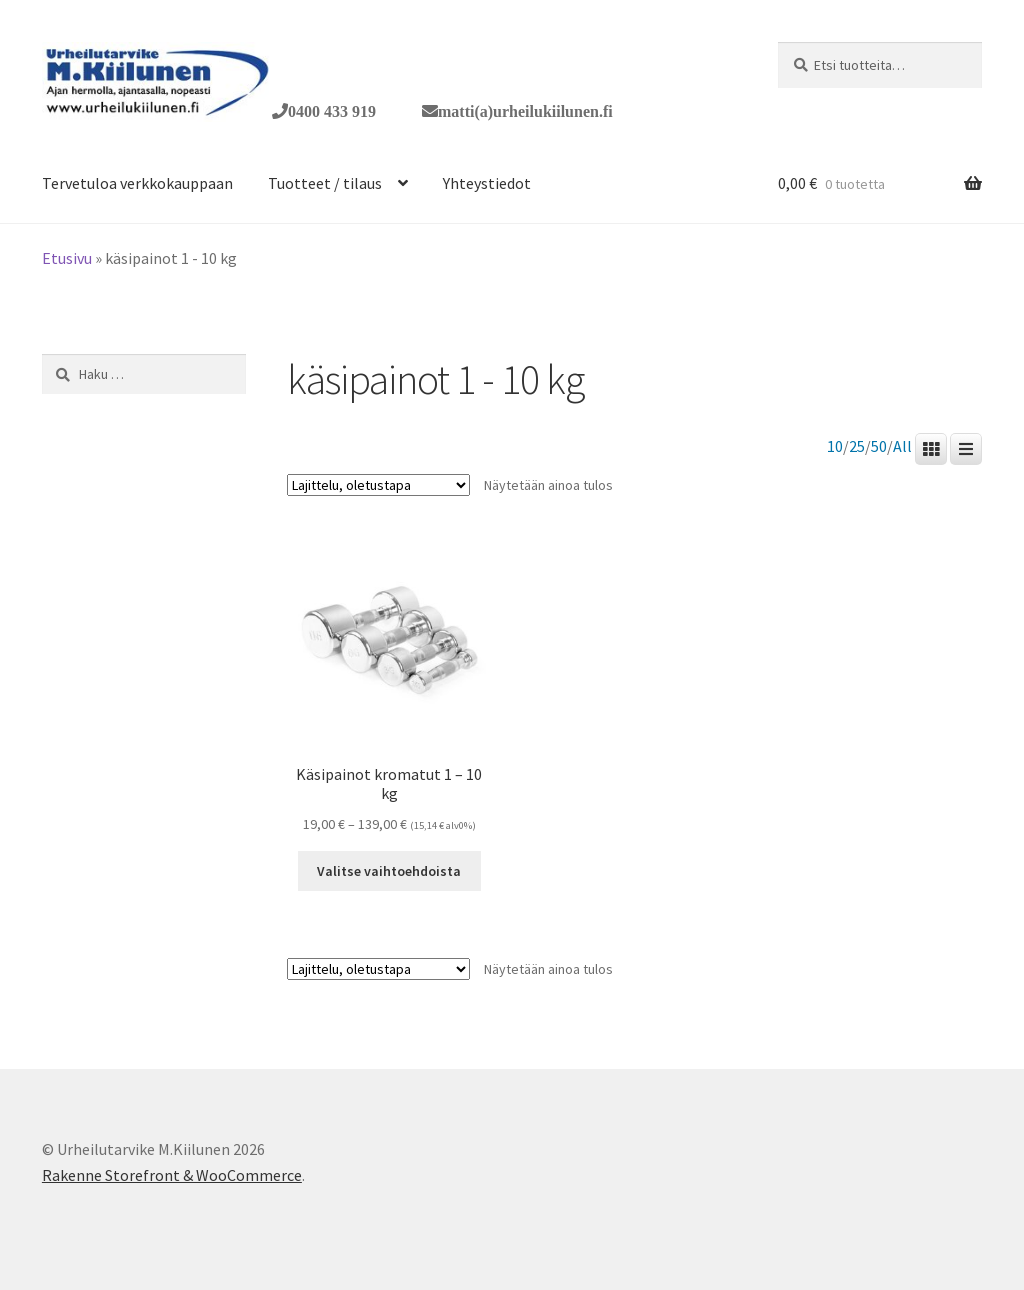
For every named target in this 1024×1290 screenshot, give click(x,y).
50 (879, 446)
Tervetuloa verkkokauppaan (137, 183)
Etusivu (67, 258)
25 (857, 446)
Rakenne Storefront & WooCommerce (172, 1175)
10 (835, 446)
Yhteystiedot (487, 183)
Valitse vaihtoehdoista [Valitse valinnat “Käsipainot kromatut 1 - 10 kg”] (389, 871)
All (902, 446)
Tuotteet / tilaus (325, 183)
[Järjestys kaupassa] (378, 485)
